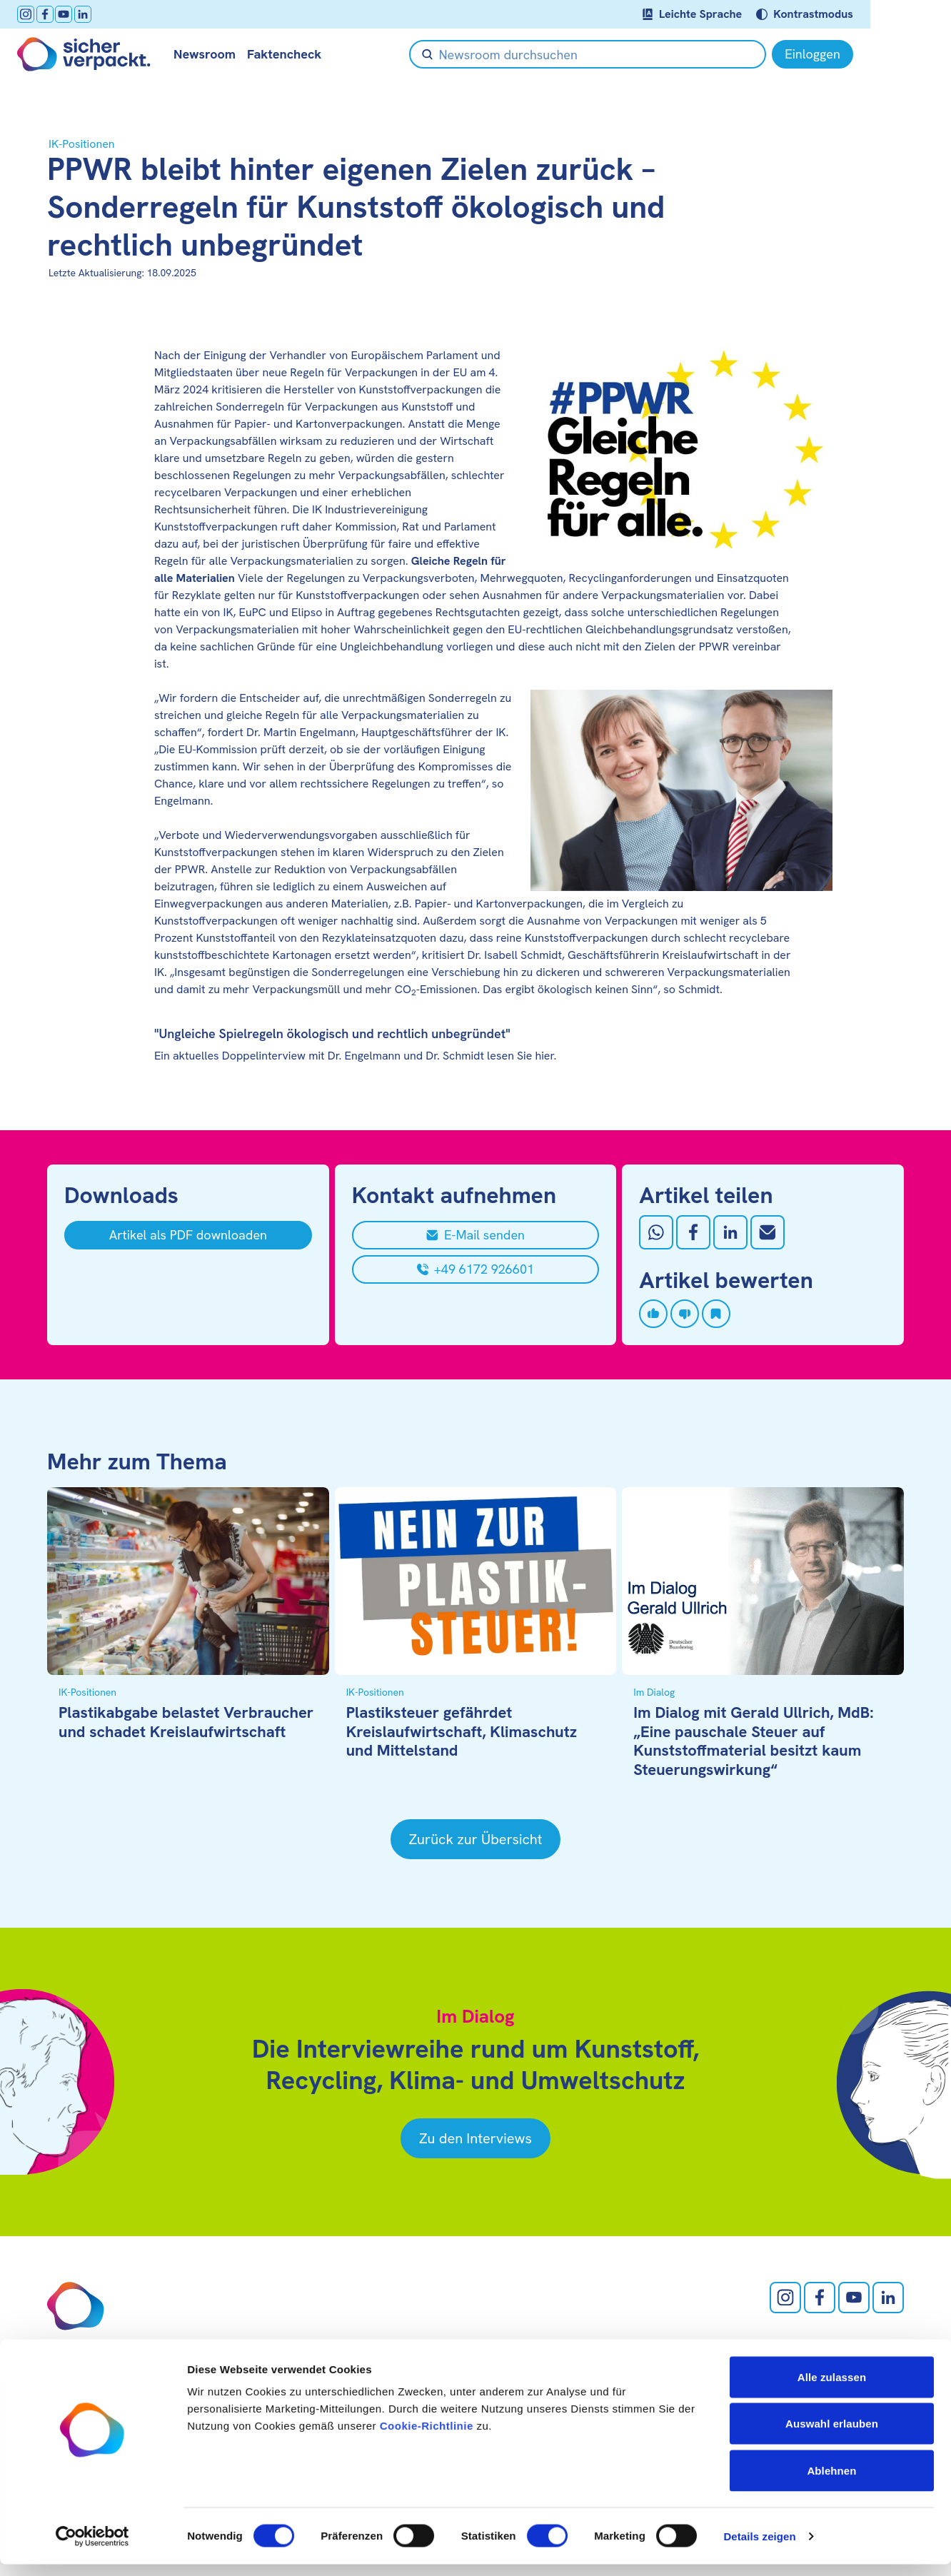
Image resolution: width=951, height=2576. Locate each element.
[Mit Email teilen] (767, 1232)
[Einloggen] (863, 54)
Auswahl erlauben (831, 2436)
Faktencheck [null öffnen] (314, 54)
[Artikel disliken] (684, 1313)
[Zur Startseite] (114, 54)
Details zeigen (759, 2548)
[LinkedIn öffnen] (112, 14)
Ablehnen (831, 2482)
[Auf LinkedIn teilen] (730, 1232)
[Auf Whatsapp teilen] (656, 1232)
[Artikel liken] (653, 1313)
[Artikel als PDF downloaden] (188, 1235)
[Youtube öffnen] (93, 14)
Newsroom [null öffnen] (234, 54)
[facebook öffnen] (75, 14)
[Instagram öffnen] (55, 14)
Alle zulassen (831, 2389)
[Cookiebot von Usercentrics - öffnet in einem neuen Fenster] (92, 2548)
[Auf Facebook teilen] (693, 1232)
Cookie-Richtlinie (426, 2437)
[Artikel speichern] (716, 1313)
